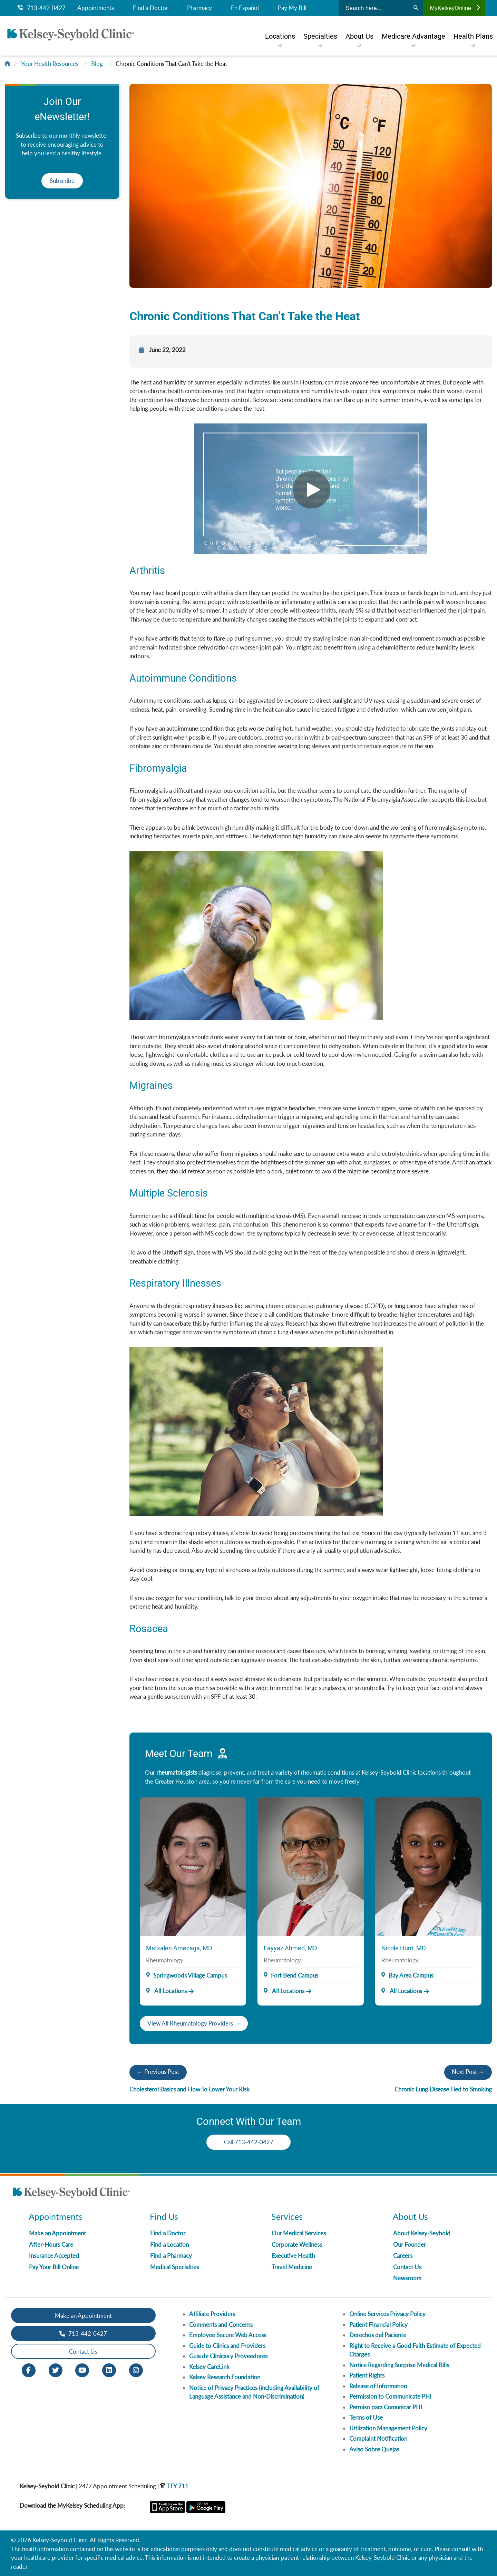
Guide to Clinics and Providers (227, 2345)
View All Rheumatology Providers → (193, 2023)
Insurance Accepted (54, 2255)
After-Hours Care (51, 2244)
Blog (97, 63)
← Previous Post (158, 2071)
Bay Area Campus (411, 1975)
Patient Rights (366, 2375)
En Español (245, 7)
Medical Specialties (174, 2267)
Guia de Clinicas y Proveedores (228, 2356)
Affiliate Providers (212, 2314)
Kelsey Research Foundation (224, 2377)
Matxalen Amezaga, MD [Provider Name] (179, 1948)
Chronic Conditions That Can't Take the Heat (171, 63)
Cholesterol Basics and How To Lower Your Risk (189, 2089)
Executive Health (293, 2255)
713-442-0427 (42, 7)
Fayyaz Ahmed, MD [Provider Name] (290, 1948)
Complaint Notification (378, 2438)
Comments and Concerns (221, 2324)
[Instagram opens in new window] (136, 2369)
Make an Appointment (57, 2233)
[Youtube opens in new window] (82, 2369)
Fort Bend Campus (294, 1975)
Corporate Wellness (297, 2244)
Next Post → (468, 2071)
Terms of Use (366, 2417)
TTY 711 (174, 2486)
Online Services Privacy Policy (387, 2314)
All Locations (166, 1990)
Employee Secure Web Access (227, 2335)
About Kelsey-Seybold (421, 2233)
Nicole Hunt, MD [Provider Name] (403, 1948)
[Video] (310, 489)
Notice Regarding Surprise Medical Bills (399, 2365)
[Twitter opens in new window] (55, 2369)
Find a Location (169, 2244)
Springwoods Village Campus (190, 1975)
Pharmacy (199, 7)
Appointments (95, 7)
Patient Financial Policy (378, 2324)
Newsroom (407, 2278)
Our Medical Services (299, 2233)
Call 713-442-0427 (248, 2142)
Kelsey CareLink (209, 2366)
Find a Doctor (150, 7)
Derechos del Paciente (377, 2335)
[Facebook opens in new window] (28, 2369)
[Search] (416, 8)
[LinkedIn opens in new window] (109, 2369)
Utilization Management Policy (388, 2428)
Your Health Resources (49, 63)
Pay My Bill (292, 7)
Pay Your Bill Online (54, 2267)
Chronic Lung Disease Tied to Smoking (443, 2089)
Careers (402, 2255)
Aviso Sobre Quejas (374, 2449)
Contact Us (407, 2267)
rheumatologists (176, 1772)
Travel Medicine (292, 2267)
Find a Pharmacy (171, 2255)
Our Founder (409, 2244)
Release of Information (378, 2386)
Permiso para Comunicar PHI (385, 2407)
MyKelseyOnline (455, 8)
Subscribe (62, 180)
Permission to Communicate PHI (390, 2396)
